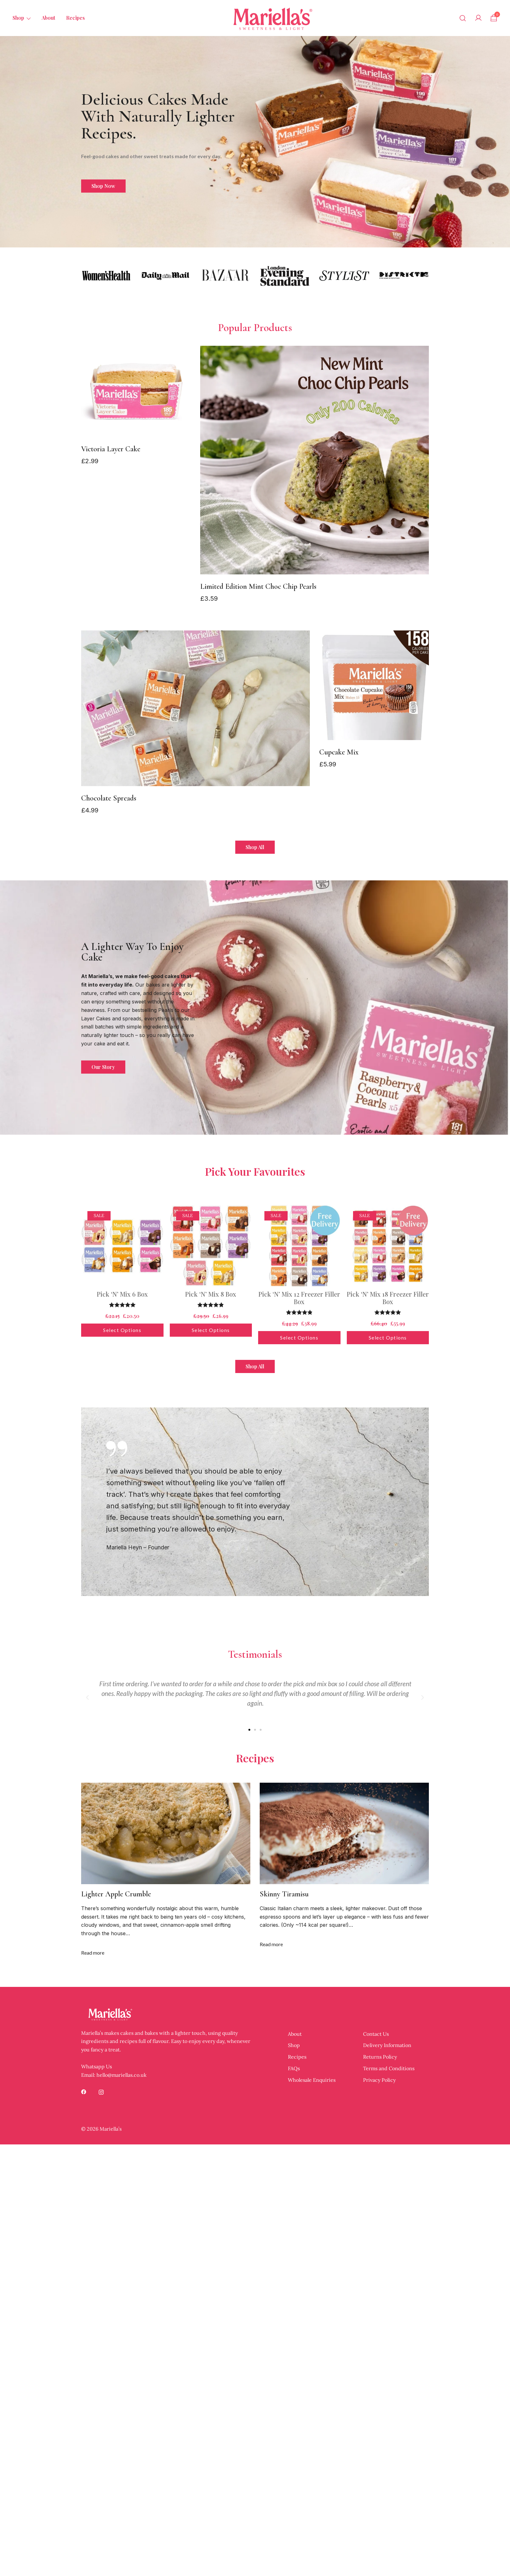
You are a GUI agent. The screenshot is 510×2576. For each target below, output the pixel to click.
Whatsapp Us (96, 2066)
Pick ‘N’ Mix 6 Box (122, 1294)
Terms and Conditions (388, 2068)
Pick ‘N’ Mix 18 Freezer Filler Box (388, 1298)
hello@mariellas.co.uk (121, 2075)
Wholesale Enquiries (312, 2080)
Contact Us (376, 2034)
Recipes (75, 17)
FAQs (294, 2068)
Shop (18, 17)
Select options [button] (122, 1330)
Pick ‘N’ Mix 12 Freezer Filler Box (299, 1298)
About (48, 17)
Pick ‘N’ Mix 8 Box (210, 1294)
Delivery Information (387, 2045)
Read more (92, 1953)
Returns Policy (380, 2057)
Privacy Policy (379, 2080)
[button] (87, 1697)
